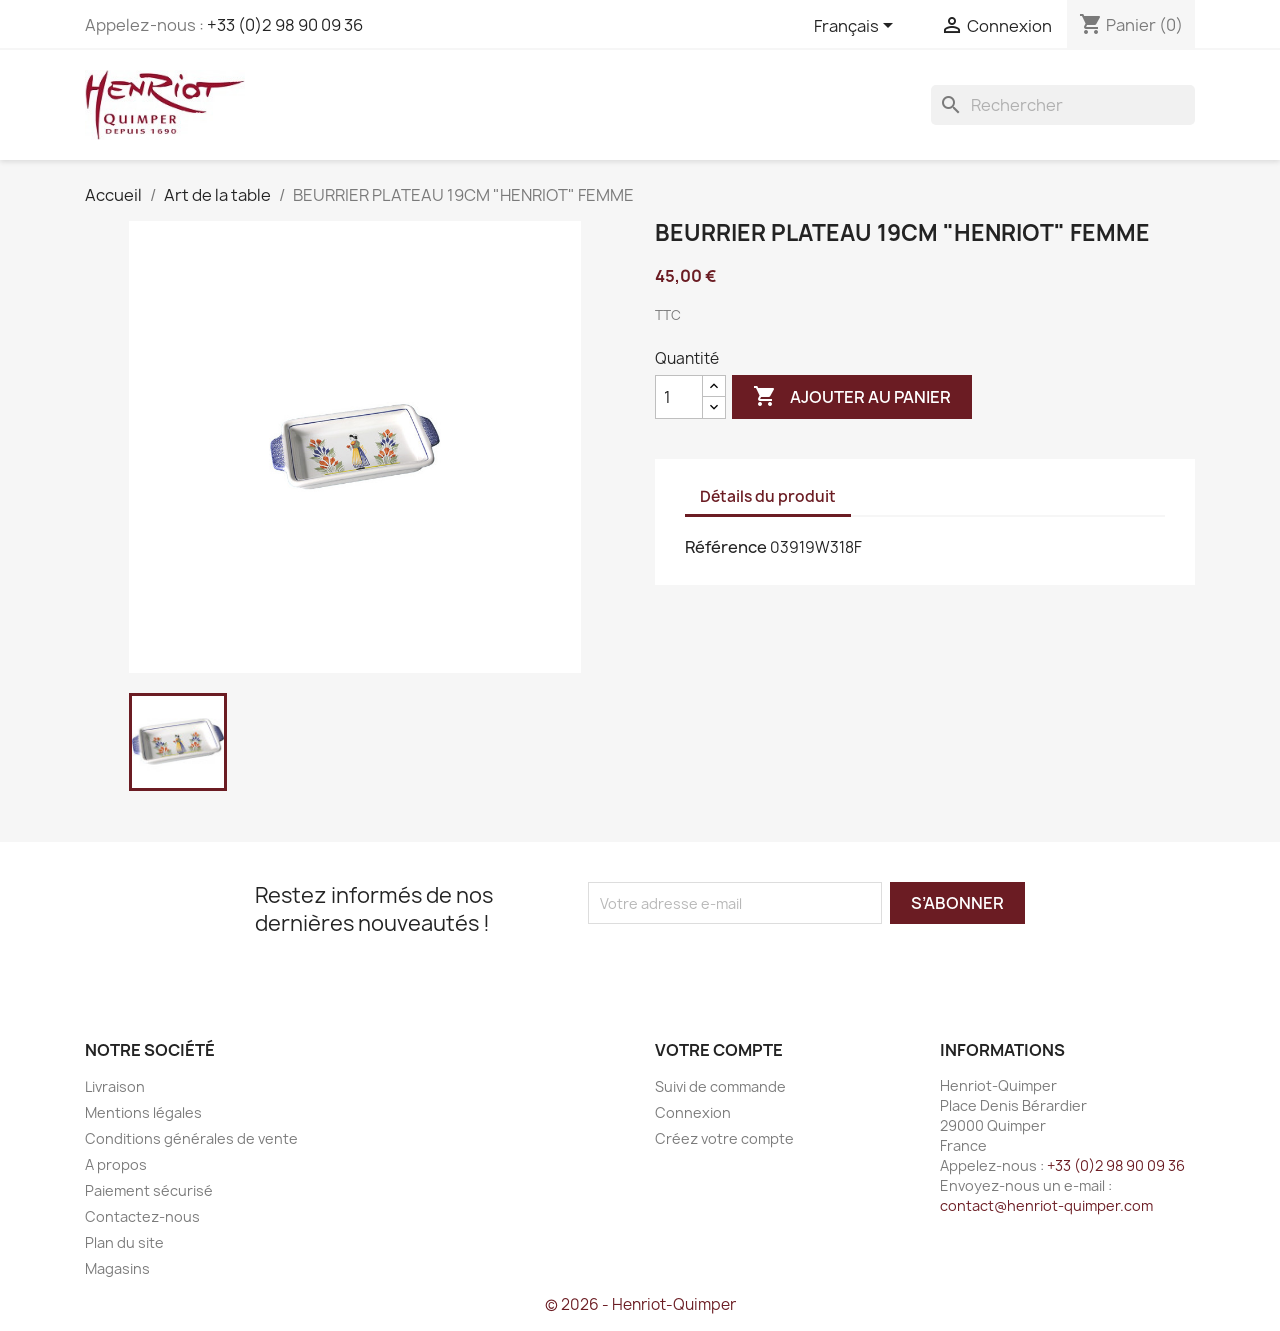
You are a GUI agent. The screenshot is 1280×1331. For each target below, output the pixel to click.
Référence (726, 547)
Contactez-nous (142, 1216)
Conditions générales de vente (191, 1138)
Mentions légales (143, 1112)
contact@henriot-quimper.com (1046, 1205)
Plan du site (124, 1242)
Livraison (115, 1086)
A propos (116, 1164)
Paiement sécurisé (149, 1190)
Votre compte (719, 1050)
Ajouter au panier (852, 397)
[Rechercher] (1063, 105)
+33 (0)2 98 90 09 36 (285, 25)
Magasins (117, 1268)
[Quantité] (679, 397)
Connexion (693, 1112)
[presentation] (755, 963)
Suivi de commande (720, 1086)
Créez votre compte (724, 1138)
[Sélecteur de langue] (857, 27)
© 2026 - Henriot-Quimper (640, 1304)
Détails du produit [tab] (768, 496)
